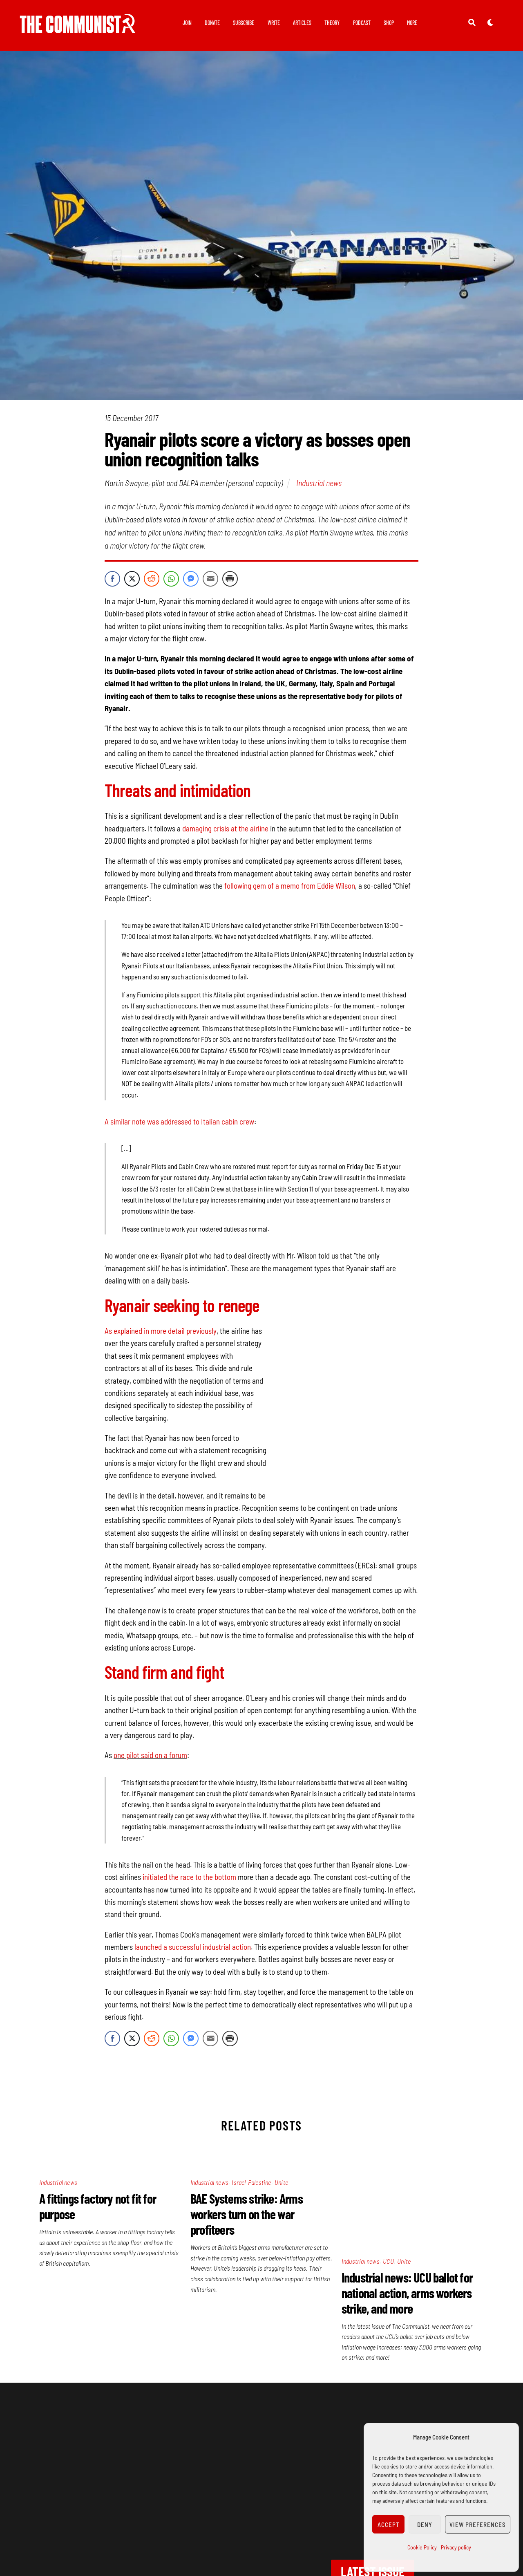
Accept (389, 2524)
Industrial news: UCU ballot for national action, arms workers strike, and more (407, 2190)
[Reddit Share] (151, 580)
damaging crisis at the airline (226, 829)
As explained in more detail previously (161, 1332)
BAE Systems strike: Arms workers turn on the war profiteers (246, 2190)
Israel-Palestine (251, 2159)
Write (274, 22)
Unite (281, 2159)
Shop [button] (389, 22)
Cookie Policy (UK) (261, 2555)
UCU (388, 2159)
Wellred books (342, 2523)
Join (187, 22)
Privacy (163, 2523)
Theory (332, 22)
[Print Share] (230, 580)
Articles (302, 22)
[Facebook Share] (112, 580)
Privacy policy (456, 2547)
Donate (212, 22)
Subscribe (243, 22)
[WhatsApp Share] (171, 580)
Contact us (113, 2523)
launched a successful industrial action (192, 1923)
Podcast (362, 22)
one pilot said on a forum (150, 1731)
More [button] (412, 22)
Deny (424, 2524)
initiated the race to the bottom (189, 1853)
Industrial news (319, 484)
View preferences (477, 2524)
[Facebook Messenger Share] (191, 580)
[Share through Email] (210, 580)
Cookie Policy (422, 2547)
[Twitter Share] (132, 580)
